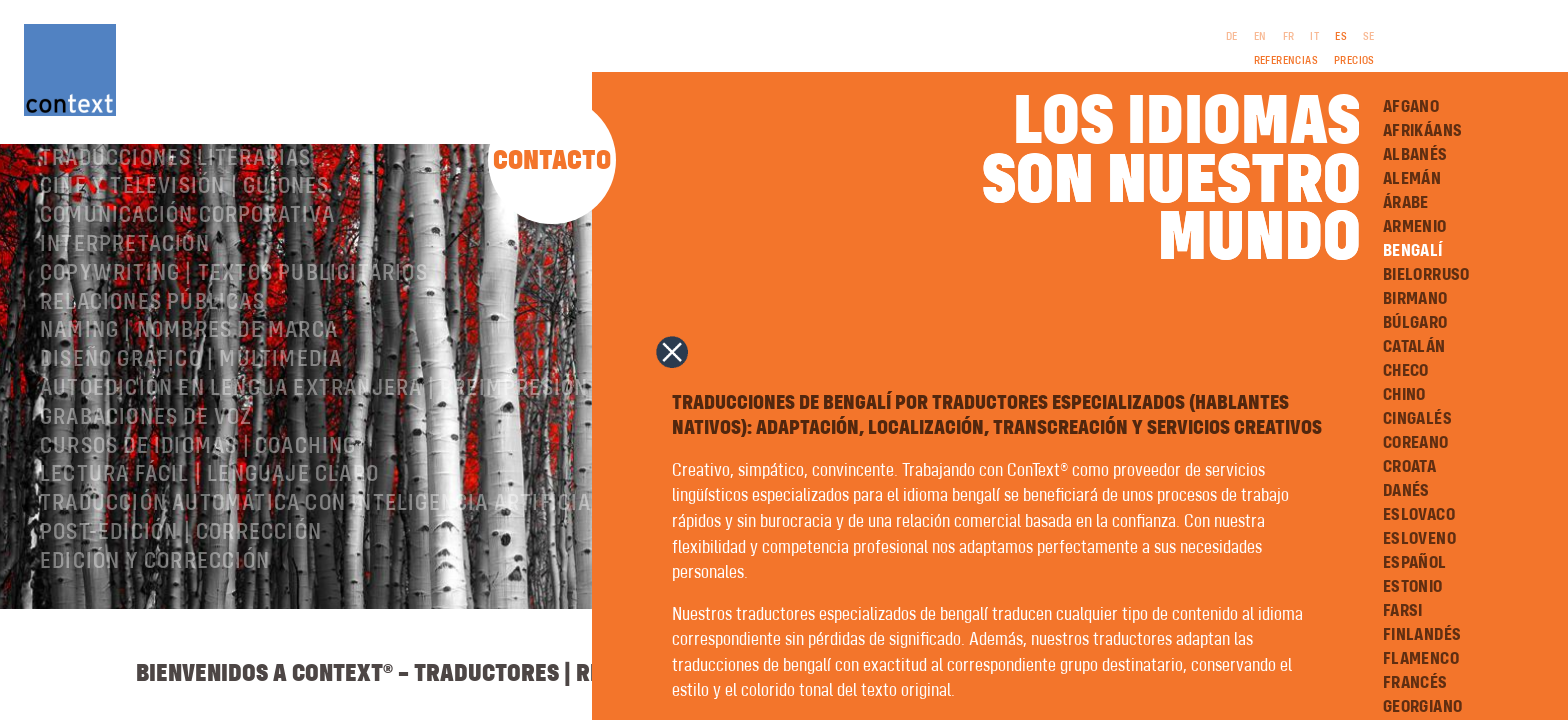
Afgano (1411, 107)
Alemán (1412, 179)
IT (1314, 37)
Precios (1354, 61)
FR (1289, 37)
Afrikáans (1423, 131)
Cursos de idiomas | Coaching (198, 527)
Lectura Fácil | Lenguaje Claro (209, 555)
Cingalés (1417, 419)
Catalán (1414, 347)
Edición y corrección (155, 642)
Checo (1406, 371)
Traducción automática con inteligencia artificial (321, 584)
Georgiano (1423, 707)
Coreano (1416, 443)
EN (1260, 37)
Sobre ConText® (125, 181)
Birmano (1415, 299)
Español (1415, 563)
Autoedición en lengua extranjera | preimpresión (314, 469)
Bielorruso (1426, 275)
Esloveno (1419, 539)
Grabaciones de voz (146, 498)
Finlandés (1422, 635)
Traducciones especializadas (201, 210)
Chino (1404, 395)
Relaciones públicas (152, 383)
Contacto (552, 161)
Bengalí (1413, 251)
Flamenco (1421, 659)
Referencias (1286, 61)
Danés (1406, 491)
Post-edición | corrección (181, 613)
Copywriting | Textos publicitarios (234, 354)
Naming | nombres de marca (189, 411)
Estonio (1413, 587)
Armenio (1415, 227)
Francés (1415, 683)
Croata (1409, 467)
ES (1341, 37)
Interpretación (125, 325)
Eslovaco (1419, 515)
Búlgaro (1415, 323)
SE (1369, 37)
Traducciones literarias (176, 239)
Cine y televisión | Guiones (184, 267)
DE (1232, 37)
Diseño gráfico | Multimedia (191, 440)
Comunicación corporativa (187, 296)
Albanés (1415, 155)
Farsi (1403, 611)
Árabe (1406, 203)
